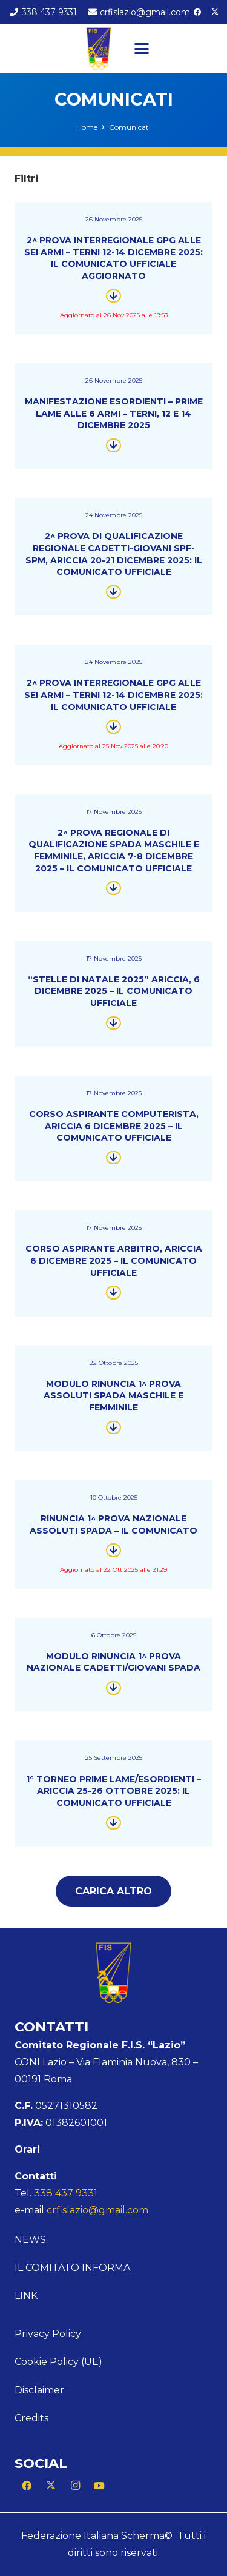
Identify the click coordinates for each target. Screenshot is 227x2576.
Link (26, 2295)
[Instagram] (75, 2486)
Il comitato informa (72, 2267)
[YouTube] (99, 2486)
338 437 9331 (65, 2193)
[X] (215, 12)
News (30, 2240)
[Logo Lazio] (98, 48)
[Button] (113, 296)
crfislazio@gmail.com (97, 2210)
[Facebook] (197, 12)
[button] (142, 48)
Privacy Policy (48, 2334)
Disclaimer (39, 2390)
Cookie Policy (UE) (58, 2361)
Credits (31, 2418)
